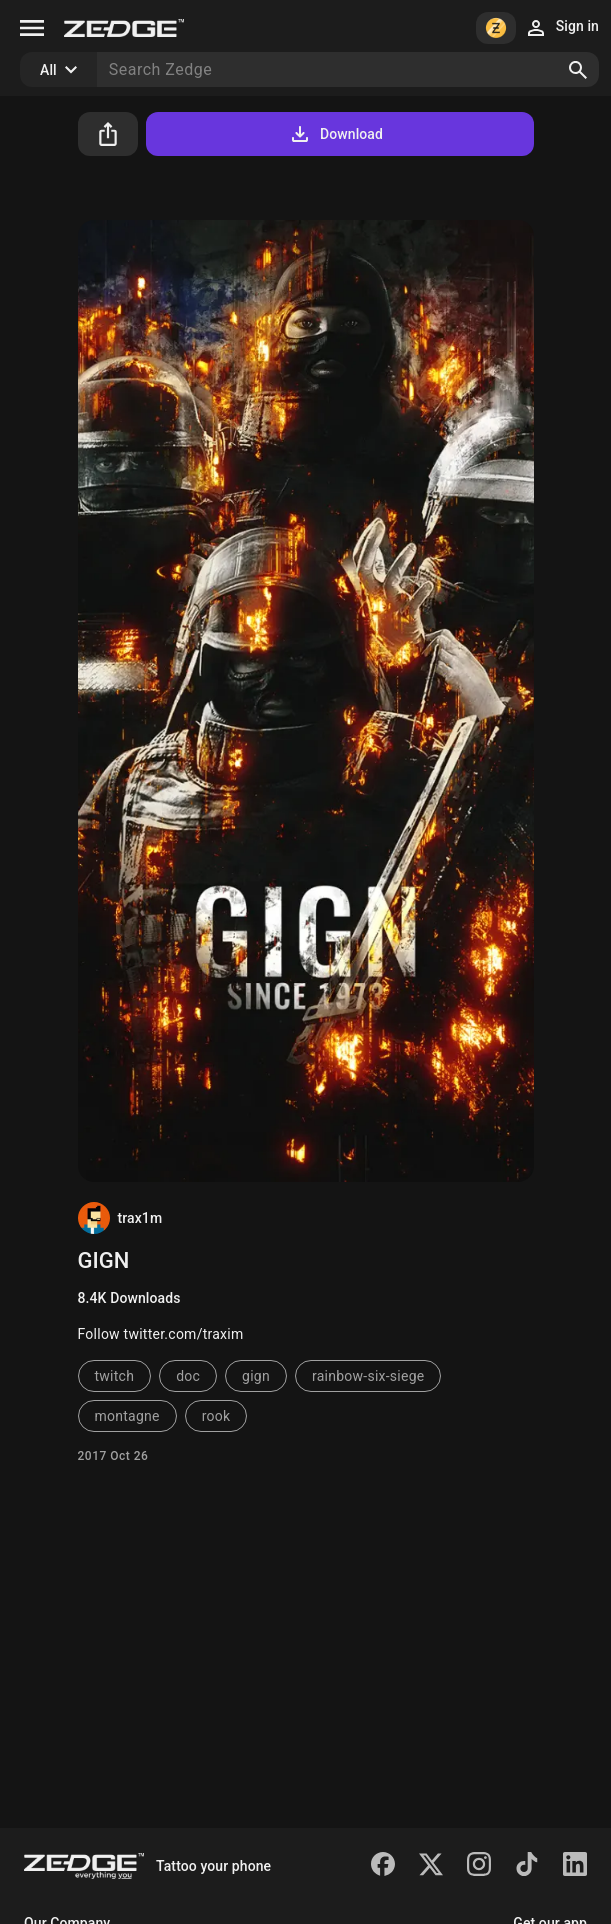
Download (335, 134)
